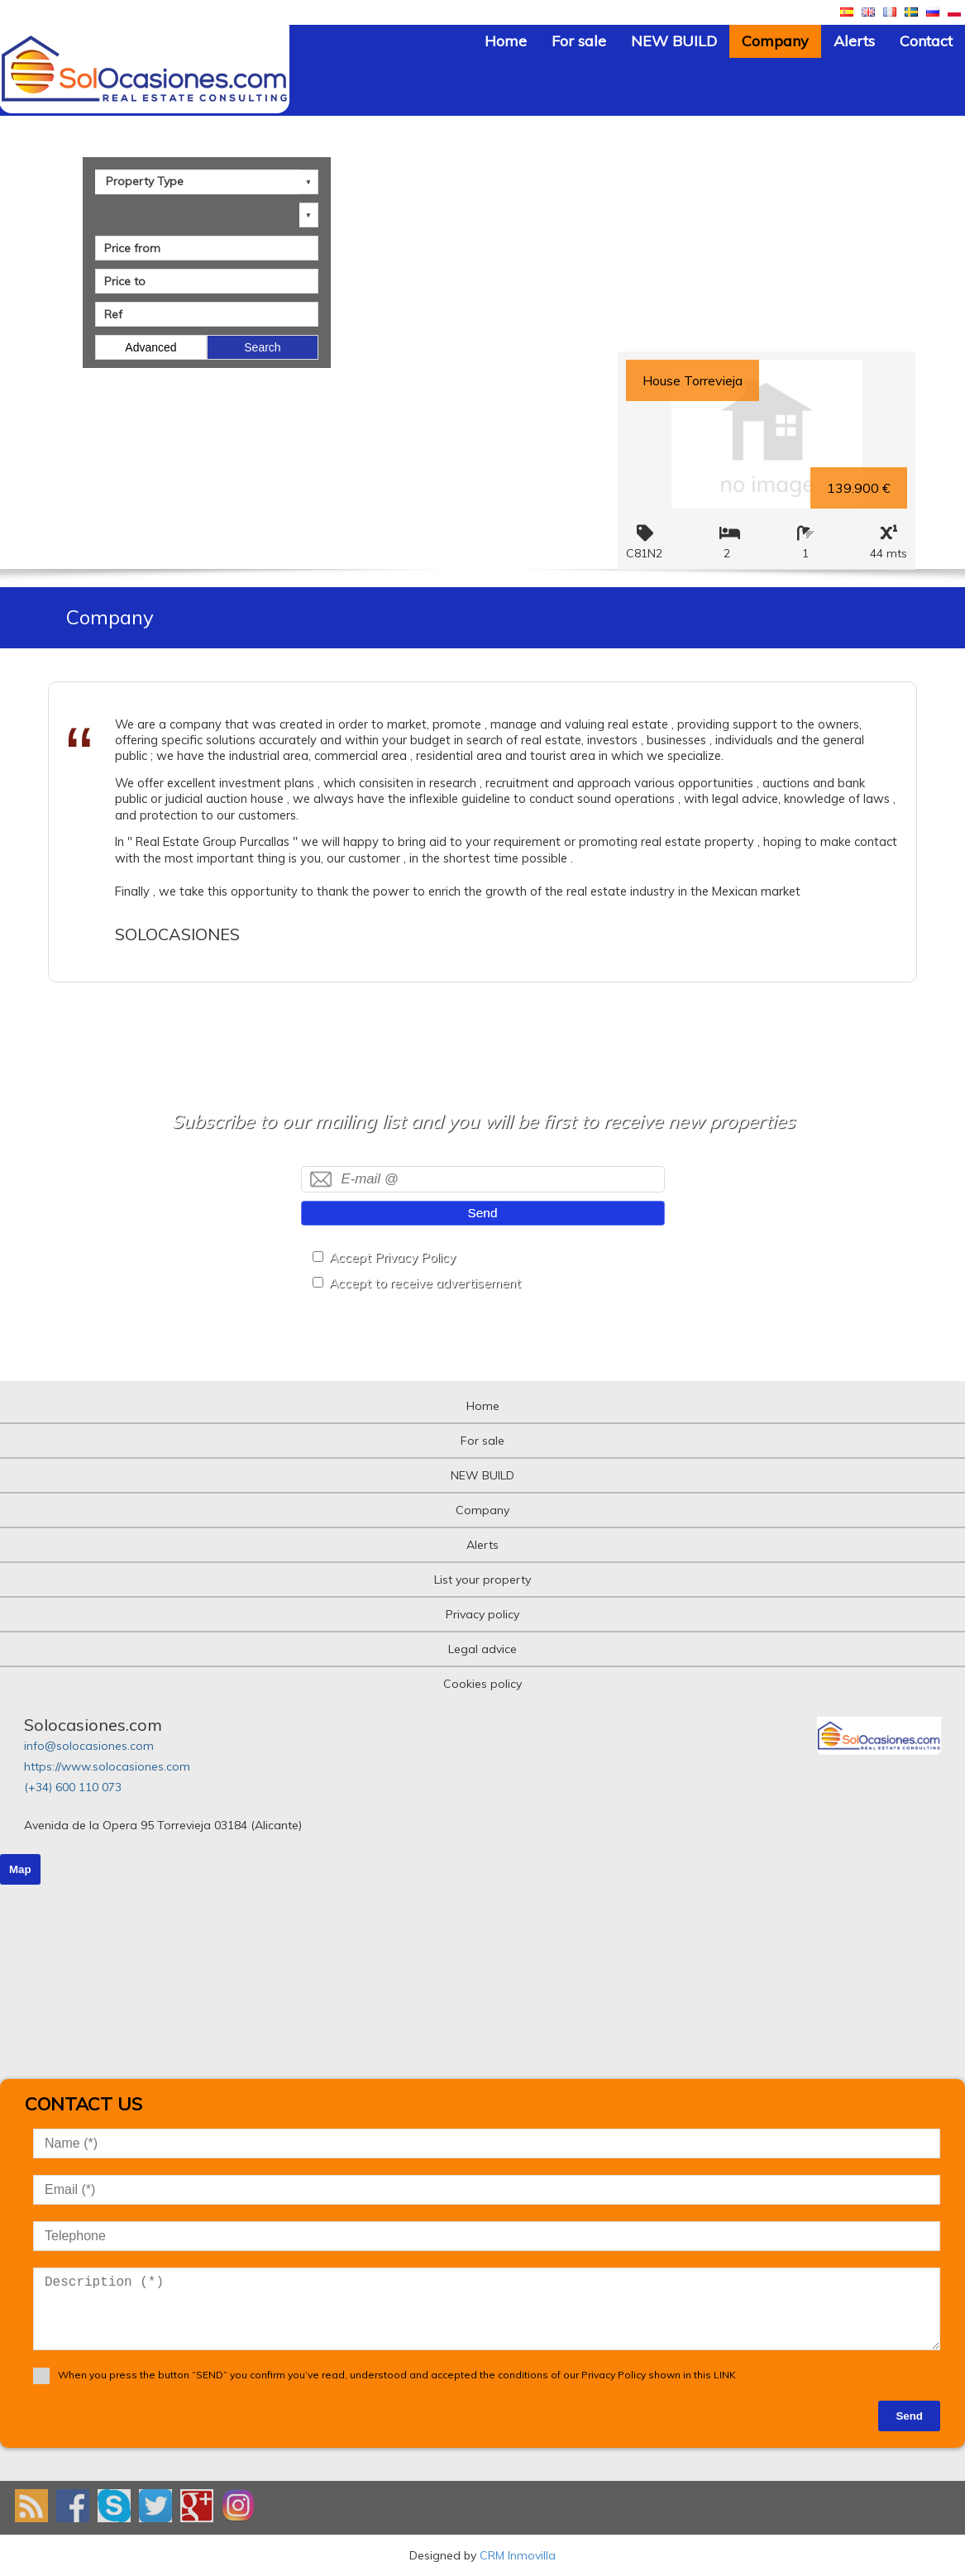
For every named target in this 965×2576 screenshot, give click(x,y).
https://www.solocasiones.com (107, 1766)
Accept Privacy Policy (392, 1257)
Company (775, 40)
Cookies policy (482, 1683)
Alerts (854, 40)
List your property (482, 1579)
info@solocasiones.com (89, 1745)
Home (506, 40)
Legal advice (482, 1649)
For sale (579, 40)
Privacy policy (482, 1614)
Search (262, 347)
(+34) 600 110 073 (73, 1787)
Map (20, 1869)
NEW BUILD (674, 40)
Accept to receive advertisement (425, 1283)
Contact (926, 40)
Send (483, 1213)
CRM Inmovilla (518, 2555)
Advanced (150, 347)
